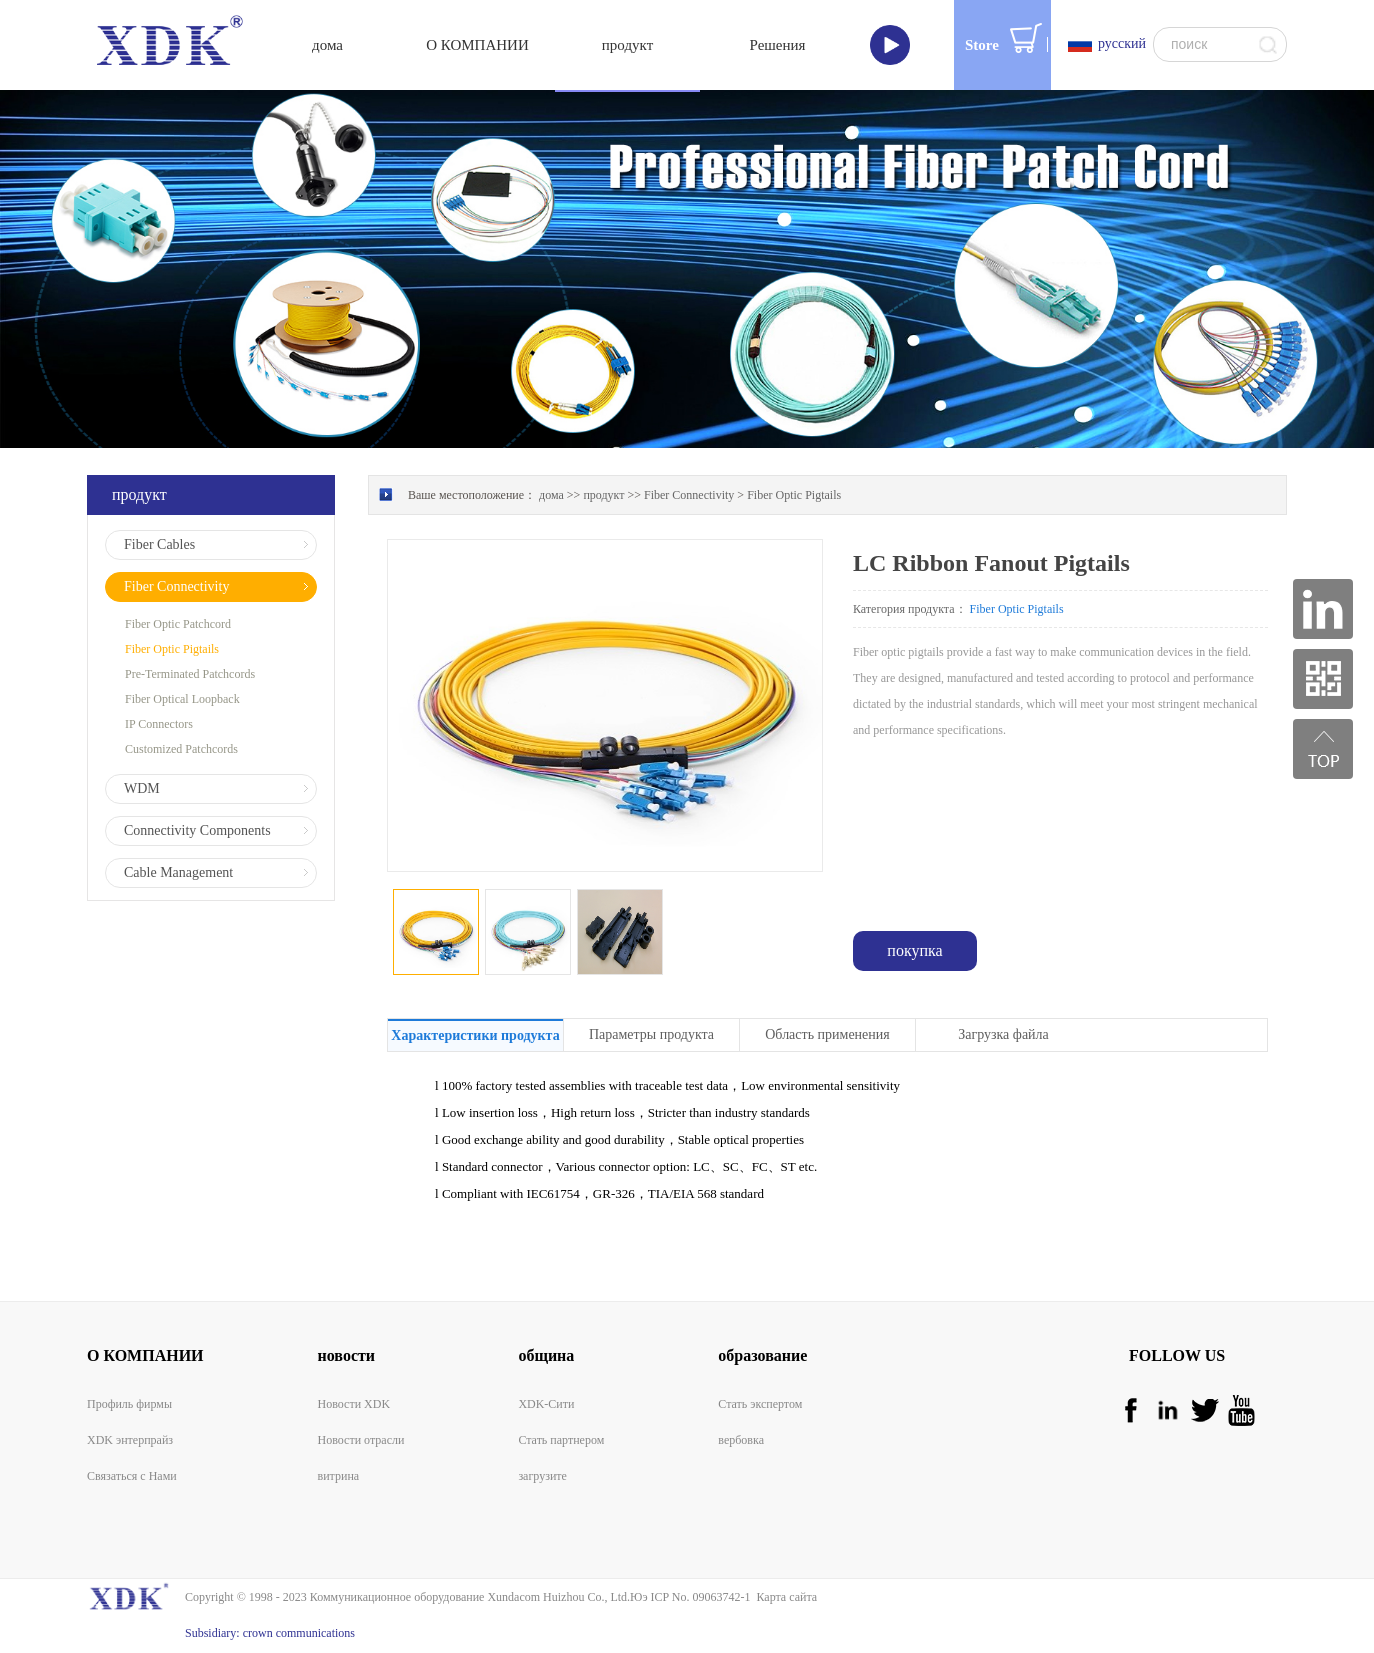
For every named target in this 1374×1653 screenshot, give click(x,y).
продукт (603, 495)
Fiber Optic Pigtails (794, 495)
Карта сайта (783, 1597)
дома (327, 45)
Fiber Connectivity (689, 495)
